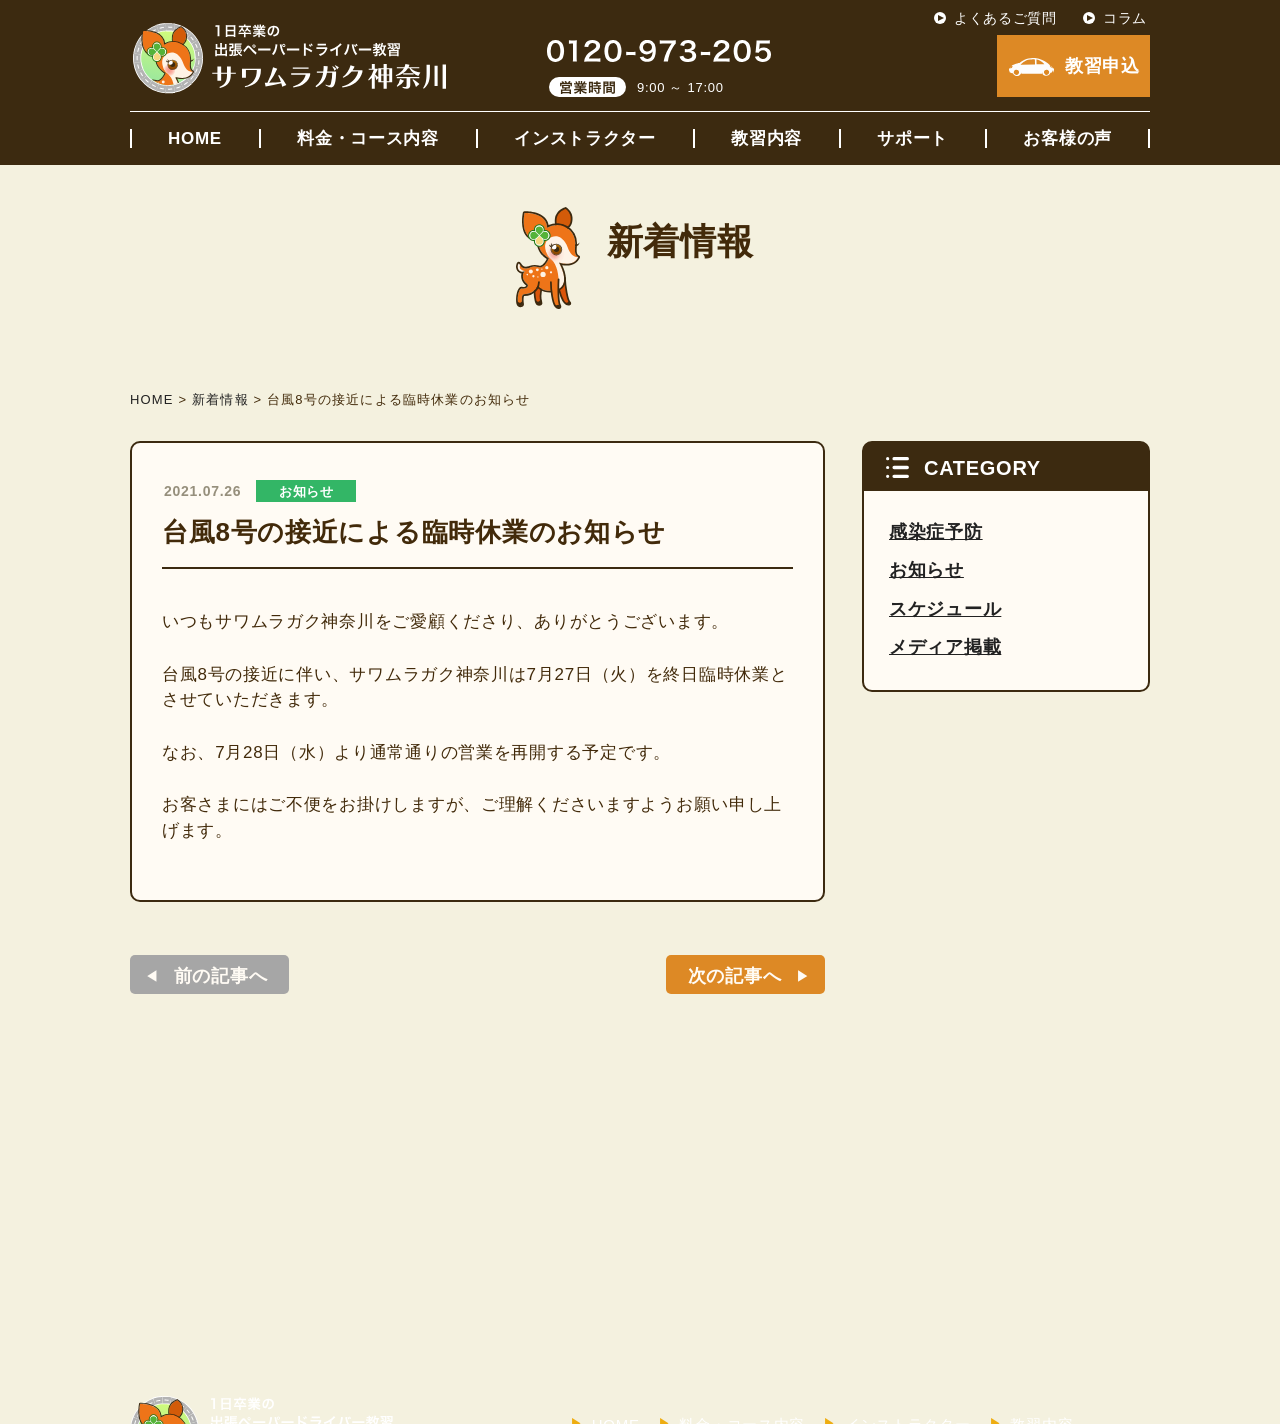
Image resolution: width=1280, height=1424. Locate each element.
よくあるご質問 (1005, 18)
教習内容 (766, 138)
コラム (1125, 18)
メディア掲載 (945, 647)
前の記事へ (221, 976)
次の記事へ (735, 976)
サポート (912, 138)
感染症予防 (936, 532)
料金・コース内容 (368, 138)
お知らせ (306, 491)
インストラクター (585, 138)
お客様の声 (1067, 138)
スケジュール (945, 609)
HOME (195, 138)
